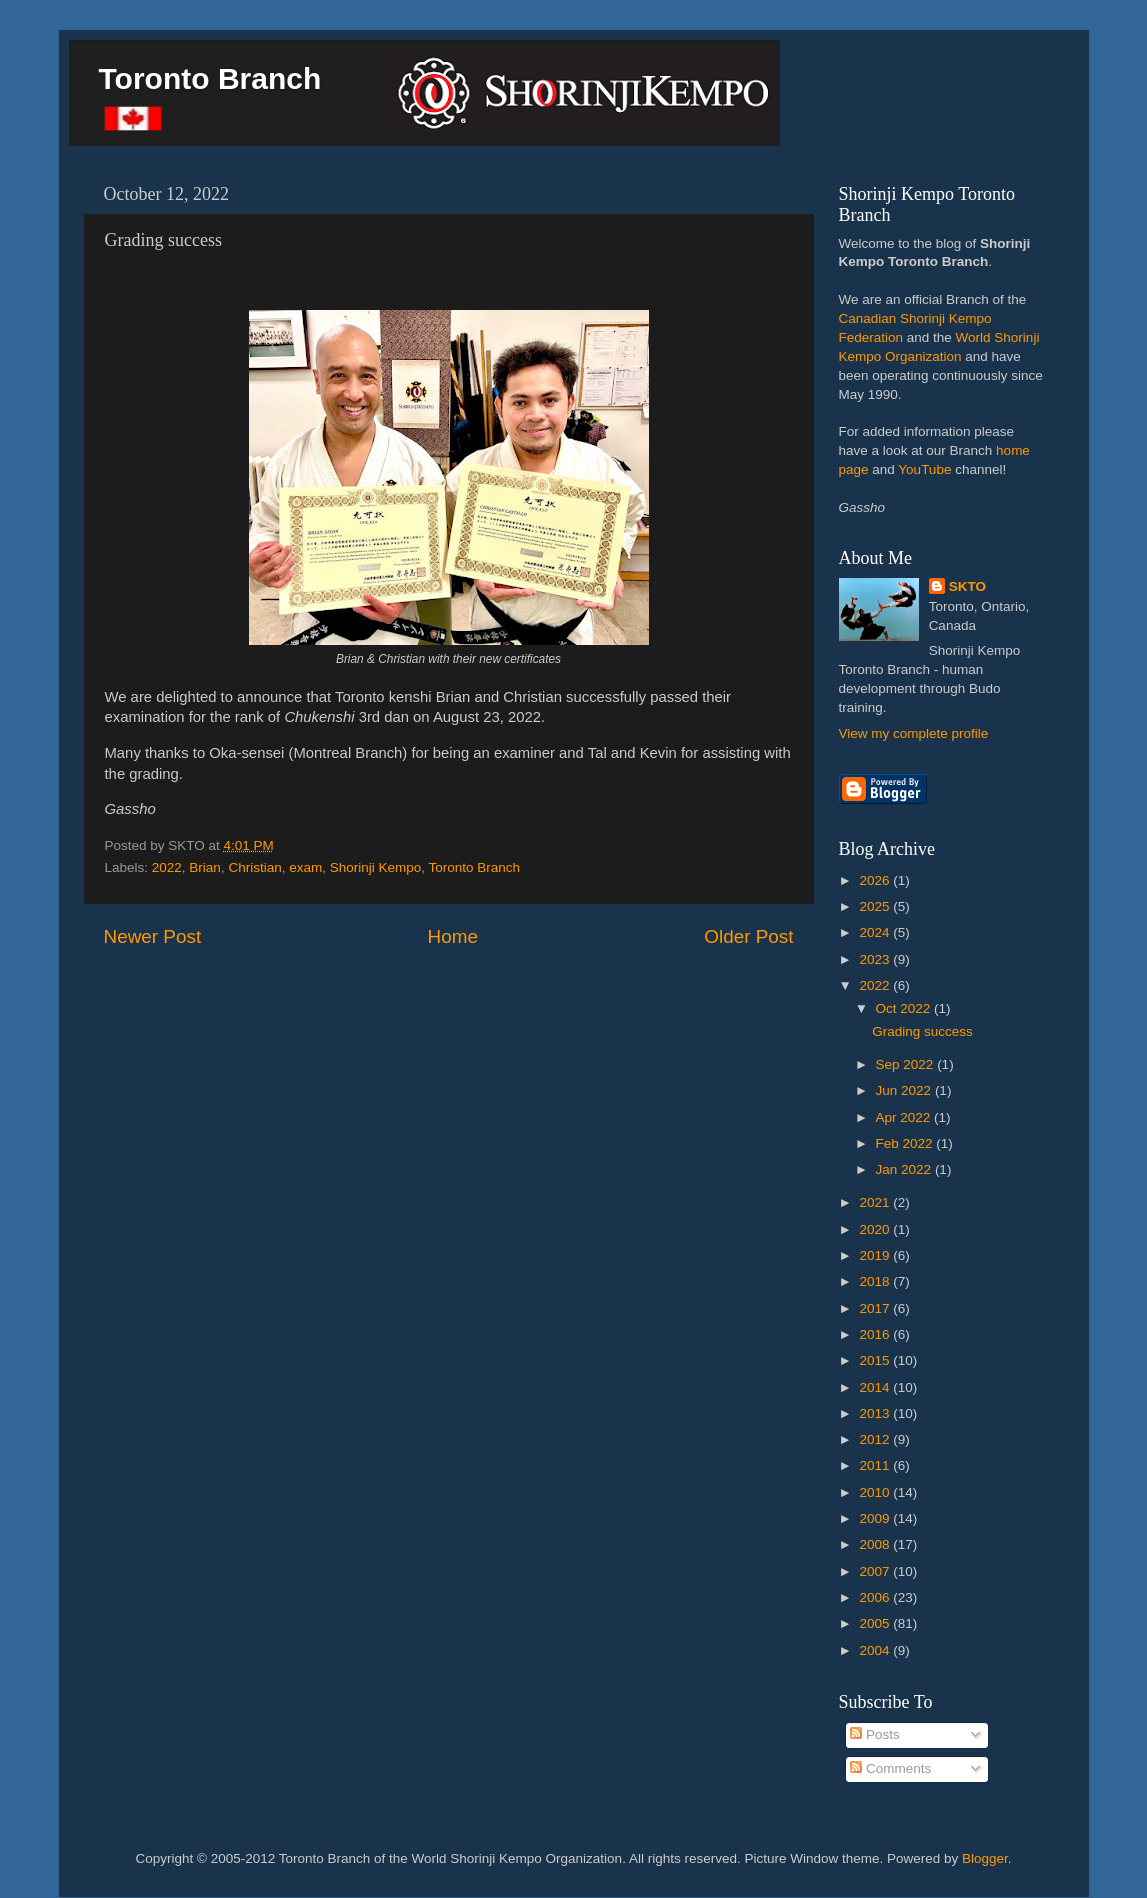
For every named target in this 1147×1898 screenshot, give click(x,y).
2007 (876, 1571)
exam (305, 867)
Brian (205, 867)
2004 (876, 1650)
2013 (876, 1413)
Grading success (922, 1031)
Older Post (748, 936)
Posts (875, 1734)
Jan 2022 (905, 1169)
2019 (876, 1255)
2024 (876, 932)
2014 (876, 1387)
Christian (254, 867)
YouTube (924, 469)
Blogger (985, 1858)
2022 (167, 867)
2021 (876, 1202)
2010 (876, 1492)
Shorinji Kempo (376, 867)
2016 (876, 1334)
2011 (876, 1465)
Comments (890, 1768)
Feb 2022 (906, 1143)
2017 (876, 1308)
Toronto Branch (210, 78)
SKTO (967, 586)
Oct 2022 (905, 1008)
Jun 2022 (905, 1090)
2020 (876, 1229)
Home (453, 936)
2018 (876, 1281)
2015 (876, 1360)
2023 (876, 959)
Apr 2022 (905, 1117)
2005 (876, 1623)
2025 (876, 906)
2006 (876, 1597)
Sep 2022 (907, 1064)
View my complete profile (914, 733)
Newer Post (153, 936)
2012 (876, 1439)
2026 (876, 880)
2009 (876, 1518)
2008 (876, 1544)
